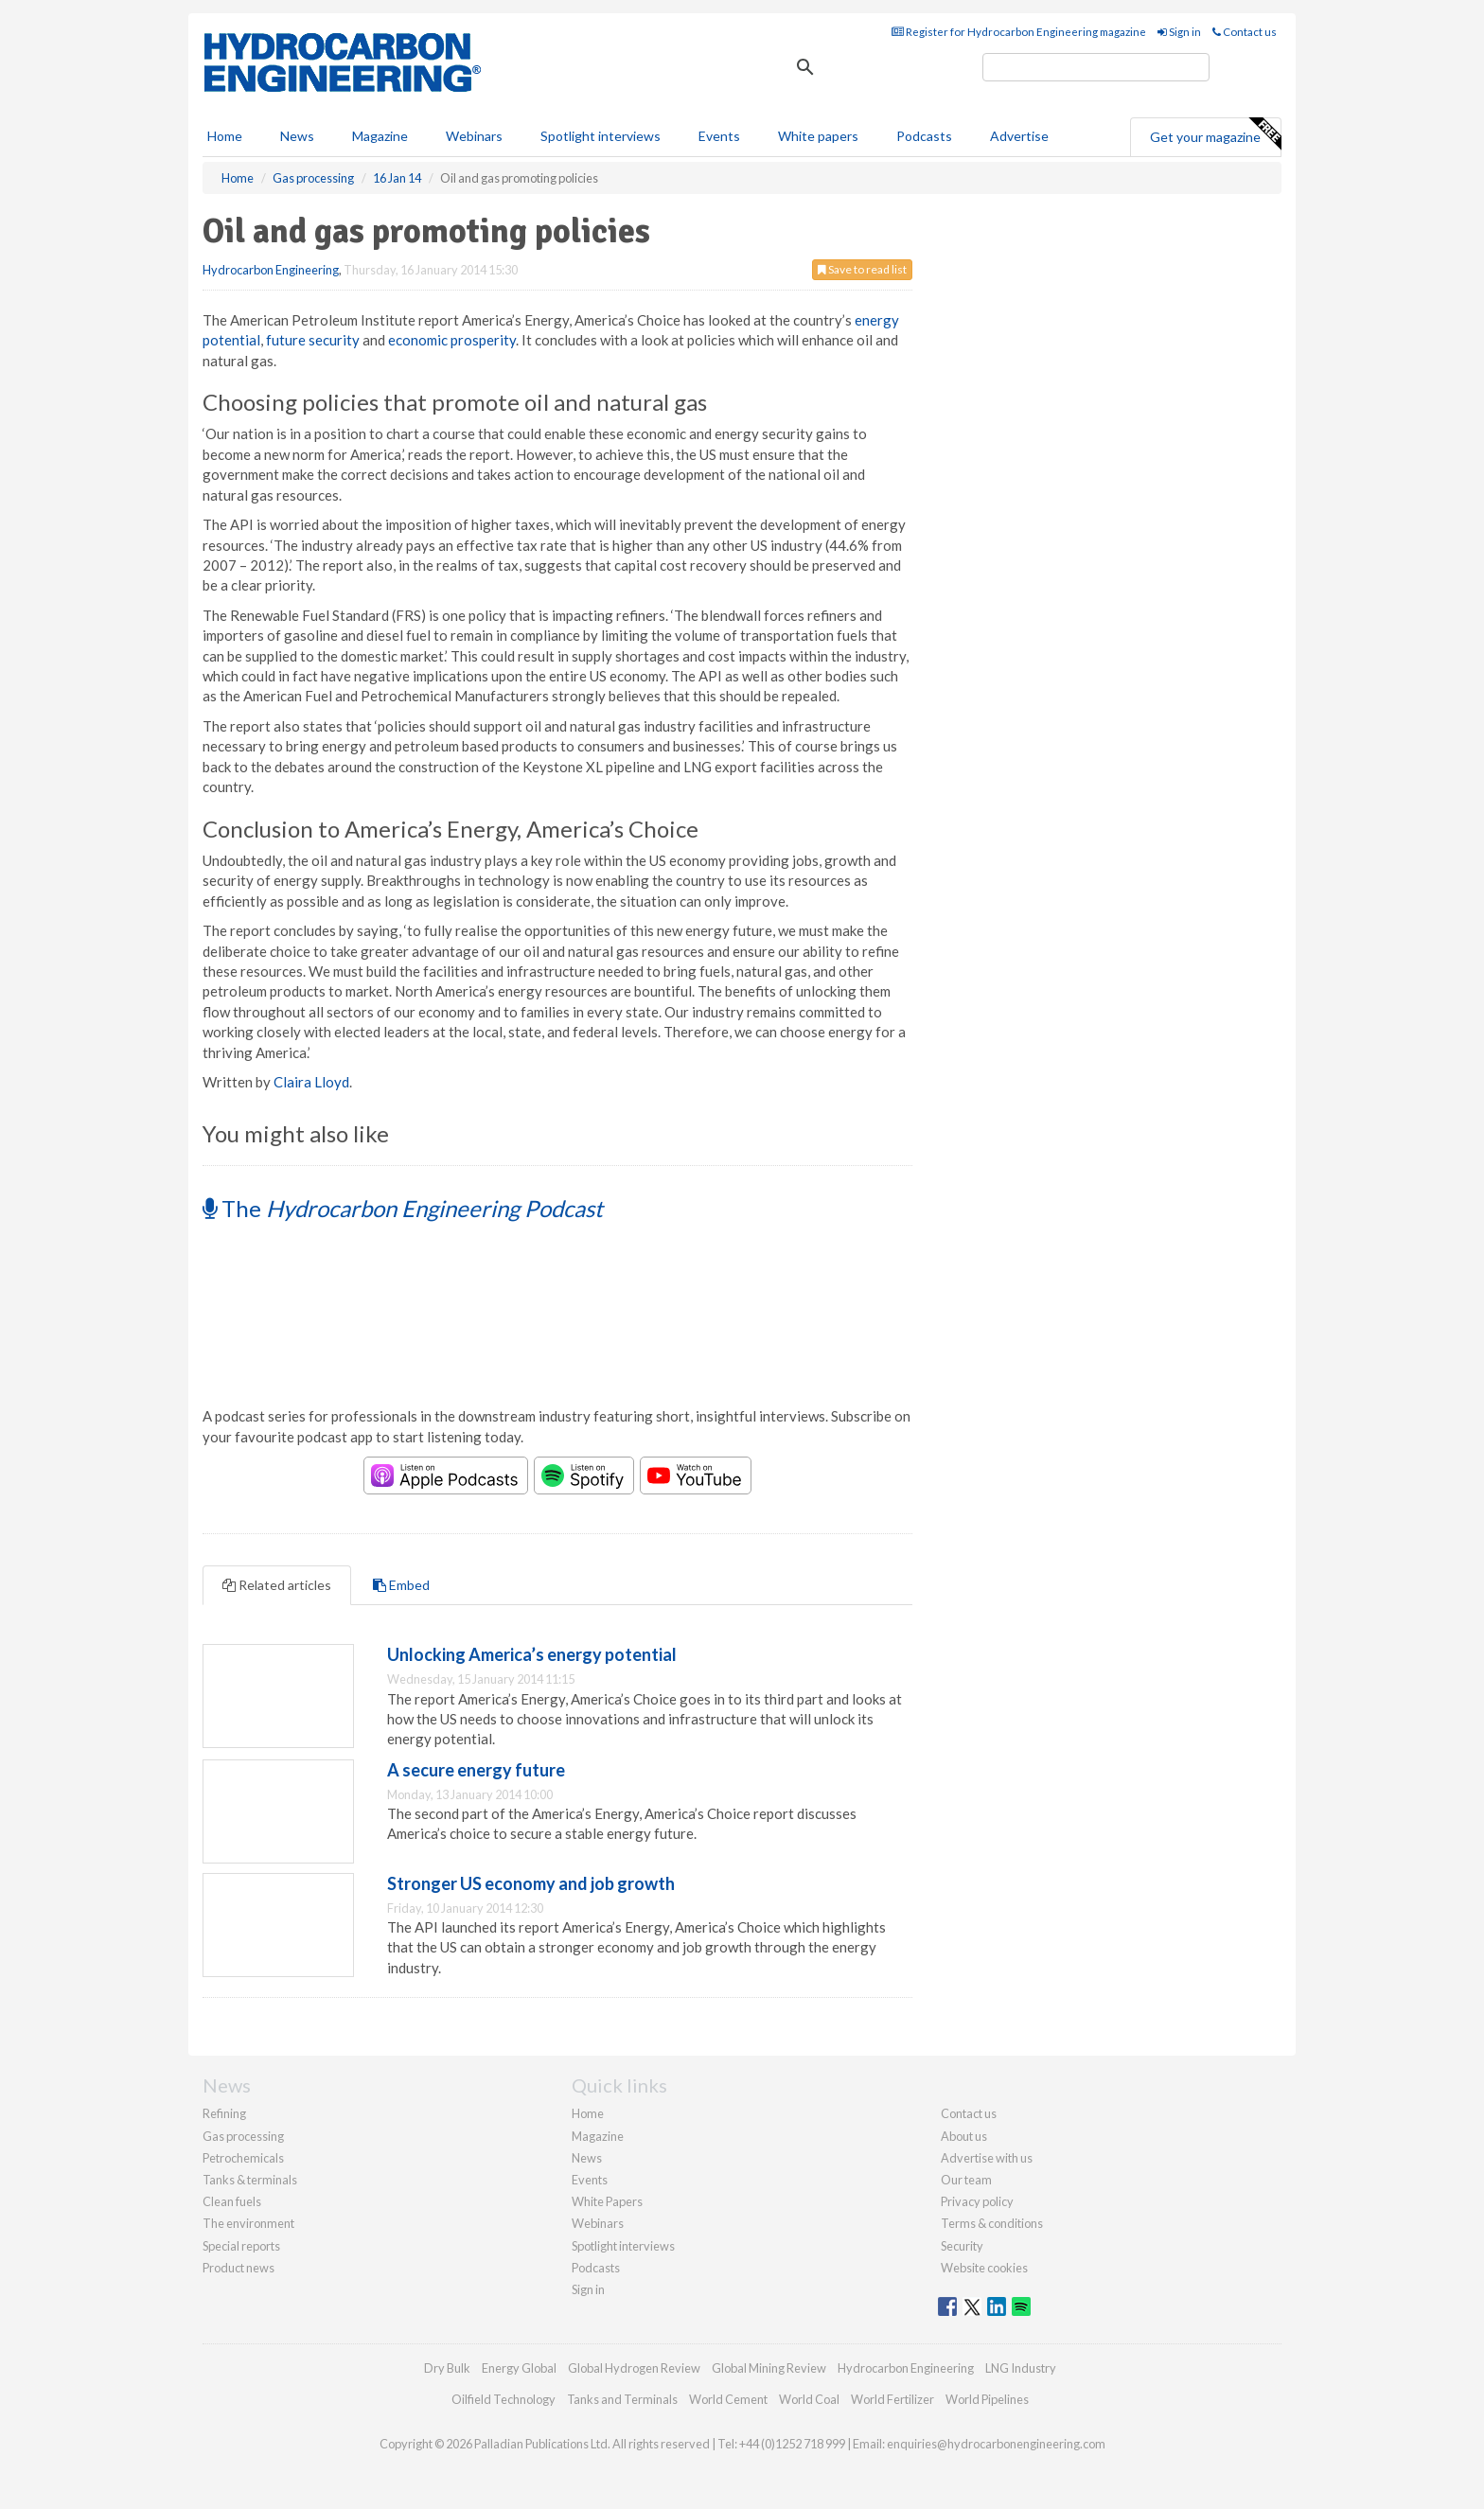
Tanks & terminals (250, 2179)
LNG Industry (1020, 2368)
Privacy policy (977, 2201)
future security (313, 339)
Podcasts (924, 136)
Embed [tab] (401, 1585)
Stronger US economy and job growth (531, 1883)
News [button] (297, 136)
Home (224, 136)
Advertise (1019, 136)
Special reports (241, 2245)
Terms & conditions (992, 2223)
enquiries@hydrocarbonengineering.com (996, 2443)
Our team (966, 2179)
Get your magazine (1215, 134)
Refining (224, 2113)
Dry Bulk (447, 2368)
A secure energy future (476, 1769)
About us (964, 2136)
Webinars (474, 136)
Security (962, 2245)
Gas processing (243, 2136)
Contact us (1244, 32)
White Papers (607, 2201)
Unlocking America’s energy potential (532, 1654)
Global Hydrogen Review (634, 2368)
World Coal (809, 2399)
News (587, 2157)
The (403, 1208)
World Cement (728, 2399)
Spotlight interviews (600, 136)
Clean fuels (232, 2201)
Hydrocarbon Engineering (271, 269)
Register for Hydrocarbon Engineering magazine (1019, 32)
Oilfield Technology (503, 2399)
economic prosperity (452, 339)
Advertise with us (987, 2157)
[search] (1096, 67)
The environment (248, 2223)
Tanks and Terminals (622, 2399)
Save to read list (862, 269)
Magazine (380, 136)
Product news (238, 2267)
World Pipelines (987, 2399)
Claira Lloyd (311, 1081)
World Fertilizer (892, 2399)
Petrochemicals (243, 2157)
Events (719, 136)
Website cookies (984, 2267)
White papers (818, 136)
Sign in (1179, 32)
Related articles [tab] (276, 1585)
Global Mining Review (769, 2368)
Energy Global (519, 2368)
